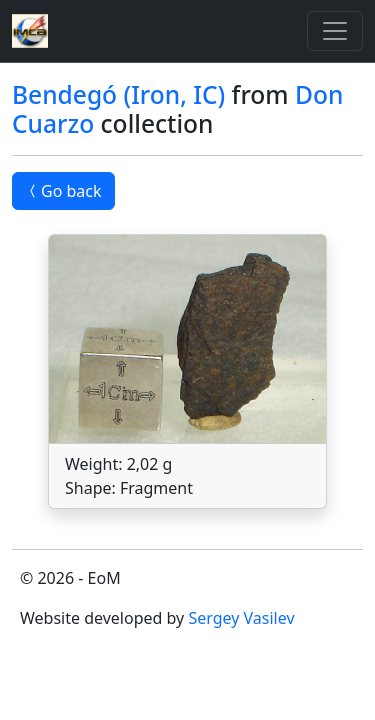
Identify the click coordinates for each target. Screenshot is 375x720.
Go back (63, 191)
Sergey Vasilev (241, 618)
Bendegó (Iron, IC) (118, 94)
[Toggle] (335, 31)
